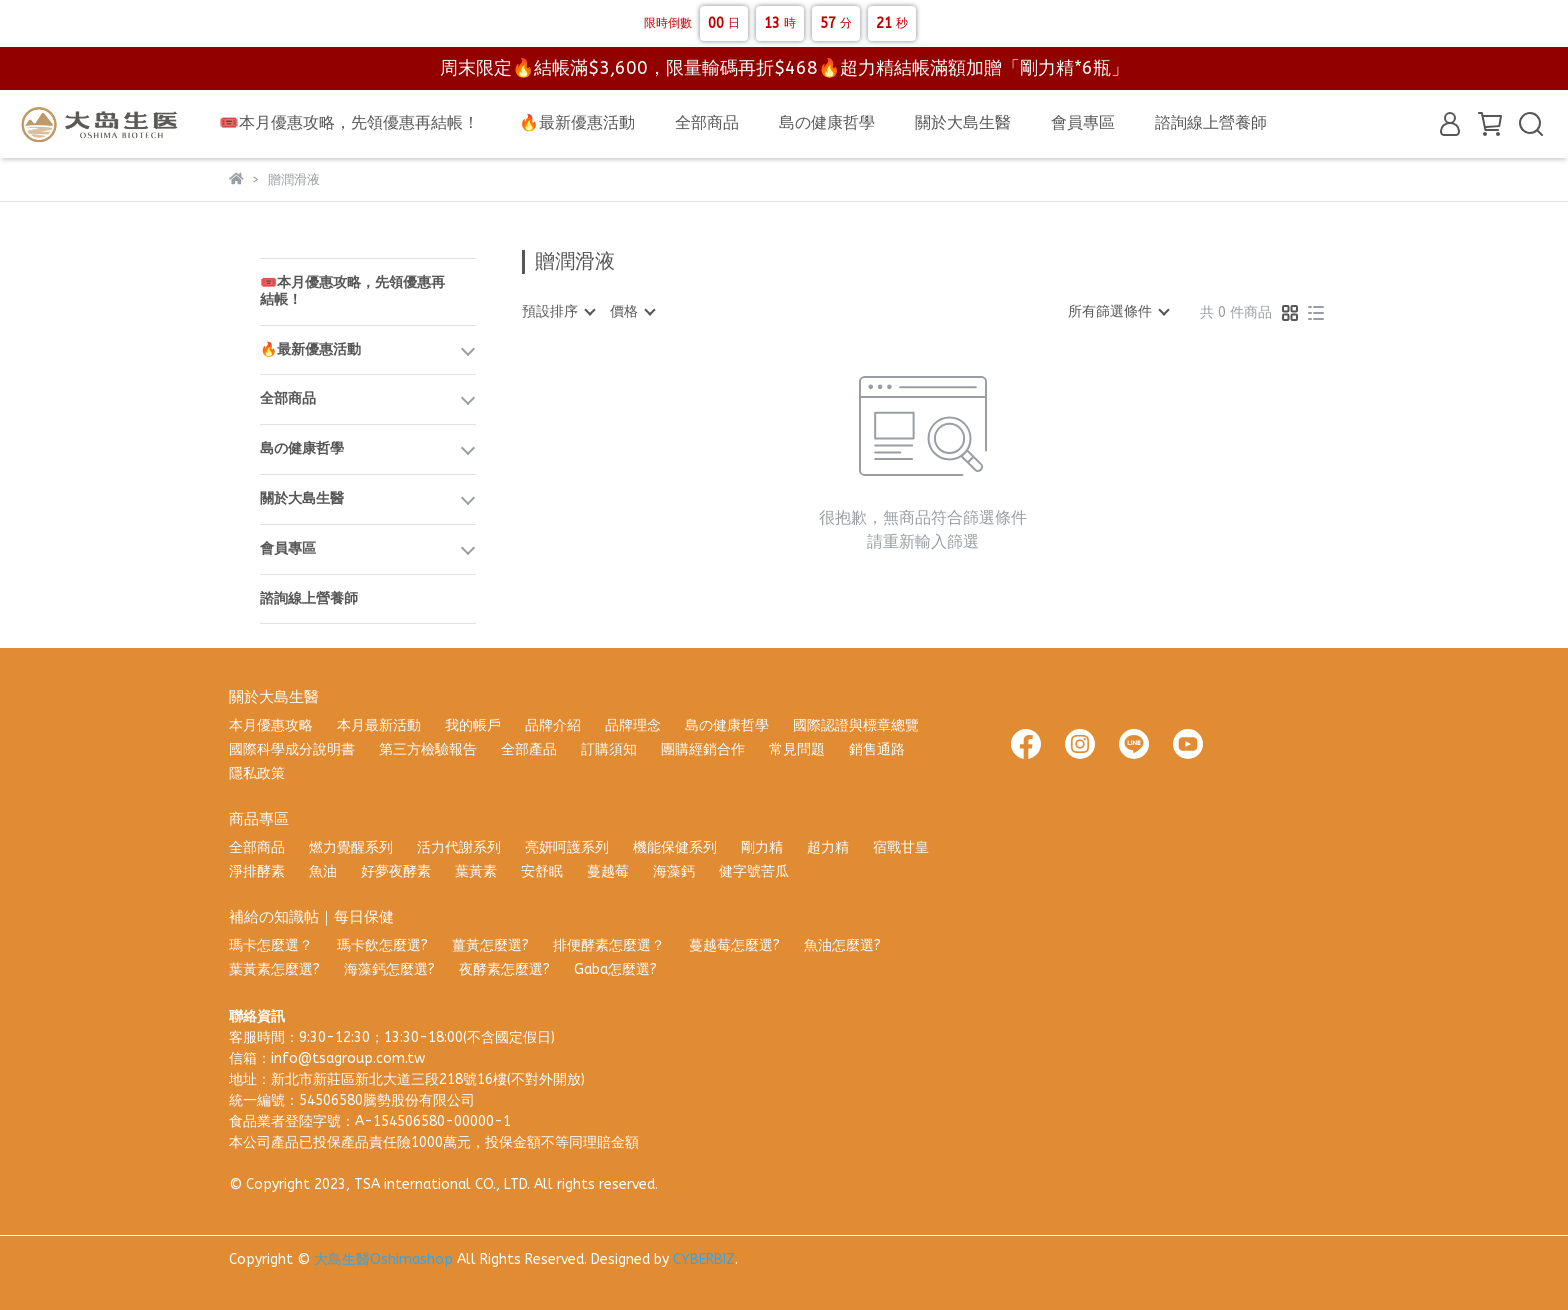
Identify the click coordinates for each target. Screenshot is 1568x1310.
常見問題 (797, 749)
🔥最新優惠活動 (577, 122)
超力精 (828, 847)
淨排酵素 (257, 871)
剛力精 (762, 847)
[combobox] (558, 312)
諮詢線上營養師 (1211, 122)
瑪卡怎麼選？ (271, 945)
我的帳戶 (473, 725)
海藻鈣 (674, 871)
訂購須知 (609, 749)
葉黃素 (476, 871)
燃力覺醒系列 (351, 847)
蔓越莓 (608, 871)
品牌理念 (633, 725)
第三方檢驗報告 (428, 749)
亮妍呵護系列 (567, 847)
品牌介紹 (553, 725)
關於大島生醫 (963, 122)
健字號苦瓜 (754, 871)
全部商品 (707, 122)
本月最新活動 (379, 725)
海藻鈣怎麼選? (389, 969)
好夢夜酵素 (396, 871)
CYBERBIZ (704, 1259)
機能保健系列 (675, 847)
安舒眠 (542, 871)
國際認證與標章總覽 (856, 725)
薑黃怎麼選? (490, 945)
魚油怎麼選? (842, 945)
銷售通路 (877, 749)
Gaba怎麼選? (615, 969)
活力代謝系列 (459, 847)
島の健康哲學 (827, 122)
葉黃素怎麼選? (274, 969)
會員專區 (1083, 122)
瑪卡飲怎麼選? (382, 945)
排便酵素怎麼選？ (609, 945)
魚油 (323, 871)
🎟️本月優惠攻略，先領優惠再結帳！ (349, 122)
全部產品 (529, 749)
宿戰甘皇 (901, 847)
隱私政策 (257, 773)
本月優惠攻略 (271, 725)
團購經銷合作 (703, 749)
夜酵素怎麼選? (504, 969)
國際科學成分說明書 (292, 749)
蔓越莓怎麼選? (734, 945)
